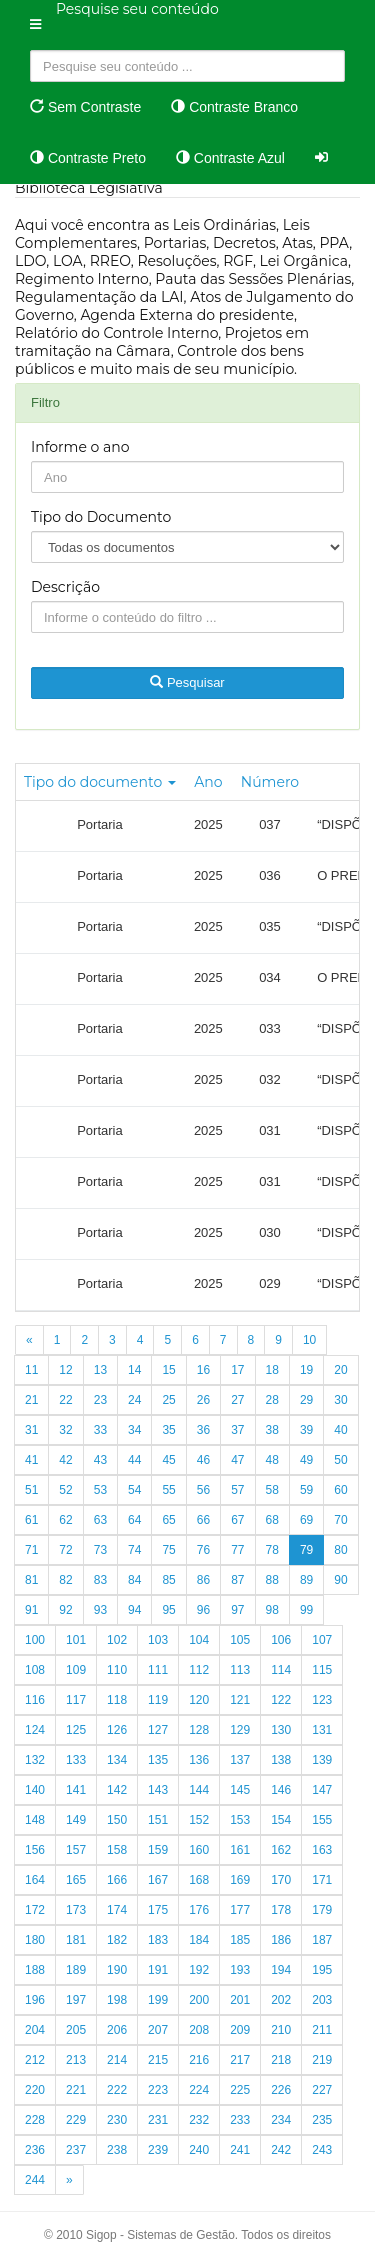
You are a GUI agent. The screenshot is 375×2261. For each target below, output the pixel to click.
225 (240, 2090)
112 (199, 1670)
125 (76, 1730)
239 (158, 2150)
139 (322, 1760)
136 (199, 1760)
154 (281, 1820)
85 (168, 1580)
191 (158, 1970)
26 (203, 1400)
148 (35, 1820)
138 (281, 1760)
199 (158, 2000)
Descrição (65, 587)
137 (240, 1760)
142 (117, 1790)
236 (35, 2150)
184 (199, 1940)
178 (281, 1910)
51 (31, 1490)
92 (65, 1610)
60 (340, 1490)
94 (134, 1610)
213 (76, 2060)
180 (35, 1940)
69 (306, 1520)
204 (35, 2030)
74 (134, 1550)
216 (199, 2060)
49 (306, 1460)
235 (322, 2120)
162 (281, 1850)
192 (199, 1970)
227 (322, 2090)
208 (199, 2030)
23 (100, 1400)
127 (158, 1730)
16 (203, 1370)
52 (65, 1490)
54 (134, 1490)
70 (340, 1520)
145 (240, 1790)
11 (31, 1370)
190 (117, 1970)
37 (237, 1430)
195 (322, 1970)
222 (117, 2090)
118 (117, 1700)
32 (65, 1430)
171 (322, 1880)
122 (281, 1700)
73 (100, 1550)
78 (272, 1550)
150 (117, 1820)
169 (240, 1880)
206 (117, 2030)
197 (76, 2000)
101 (76, 1640)
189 (76, 1970)
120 (199, 1700)
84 (134, 1580)
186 (281, 1940)
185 (240, 1940)
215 (158, 2060)
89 (306, 1580)
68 (272, 1520)
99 (306, 1610)
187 (322, 1940)
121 (240, 1700)
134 (117, 1760)
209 (240, 2030)
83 (100, 1580)
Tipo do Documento (101, 517)
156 (35, 1850)
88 (272, 1580)
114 (281, 1670)
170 (281, 1880)
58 (272, 1490)
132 (35, 1760)
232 (199, 2120)
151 (158, 1820)
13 (100, 1370)
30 (340, 1400)
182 (117, 1940)
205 (76, 2030)
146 (281, 1790)
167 (158, 1880)
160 (199, 1850)
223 (158, 2090)
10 (309, 1340)
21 (31, 1400)
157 (76, 1850)
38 (272, 1430)
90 (340, 1580)
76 (203, 1550)
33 (100, 1430)
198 (117, 2000)
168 (199, 1880)
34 (134, 1430)
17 (237, 1370)
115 (322, 1670)
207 (158, 2030)
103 (158, 1640)
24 (134, 1400)
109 (76, 1670)
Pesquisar (187, 682)
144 (199, 1790)
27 (237, 1400)
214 (117, 2060)
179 (322, 1910)
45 (168, 1460)
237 (76, 2150)
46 (203, 1460)
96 (203, 1610)
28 (272, 1400)
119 (158, 1700)
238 (117, 2150)
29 (306, 1400)
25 (168, 1400)
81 (31, 1580)
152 (199, 1820)
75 (168, 1550)
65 (168, 1520)
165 (76, 1880)
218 (281, 2060)
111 (158, 1670)
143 (158, 1790)
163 (322, 1850)
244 (35, 2180)
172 (35, 1910)
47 (237, 1460)
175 (158, 1910)
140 (35, 1790)
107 (322, 1640)
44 (134, 1460)
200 (199, 2000)
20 (340, 1370)
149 (76, 1820)
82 (65, 1580)
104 (199, 1640)
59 (306, 1490)
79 (306, 1550)
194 (281, 1970)
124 (35, 1730)
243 (322, 2150)
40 (340, 1430)
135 (158, 1760)
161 (240, 1850)
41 (31, 1460)
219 (322, 2060)
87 (237, 1580)
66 (203, 1520)
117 (76, 1700)
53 (100, 1490)
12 (65, 1370)
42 (65, 1460)
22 (65, 1400)
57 (237, 1490)
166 (117, 1880)
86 (203, 1580)
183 (158, 1940)
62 (65, 1520)
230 (117, 2120)
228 (35, 2120)
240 (199, 2150)
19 (306, 1370)
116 (35, 1700)
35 (168, 1430)
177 (240, 1910)
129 (240, 1730)
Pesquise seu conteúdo (137, 9)
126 (117, 1730)
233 (240, 2120)
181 (76, 1940)
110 (117, 1670)
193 (240, 1970)
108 (35, 1670)
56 (203, 1490)
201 (240, 2000)
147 (322, 1790)
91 (31, 1610)
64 (134, 1520)
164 (35, 1880)
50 (340, 1460)
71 (31, 1550)
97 (237, 1610)
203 (322, 2000)
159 (158, 1850)
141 (76, 1790)
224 (199, 2090)
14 (134, 1370)
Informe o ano (80, 447)
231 (158, 2120)
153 (240, 1820)
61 (31, 1520)
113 (240, 1670)
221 (76, 2090)
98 (272, 1610)
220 (35, 2090)
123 (322, 1700)
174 (117, 1910)
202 (281, 2000)
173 (76, 1910)
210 (281, 2030)
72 (65, 1550)
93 (100, 1610)
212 (35, 2060)
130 (281, 1730)
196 (35, 2000)
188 (35, 1970)
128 (199, 1730)
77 (237, 1550)
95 (168, 1610)
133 (76, 1760)
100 (35, 1640)
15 (168, 1370)
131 (322, 1730)
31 (31, 1430)
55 (168, 1490)
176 (199, 1910)
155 (322, 1820)
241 (240, 2150)
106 (281, 1640)
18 (272, 1370)
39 (306, 1430)
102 (117, 1640)
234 (281, 2120)
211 (322, 2030)
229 (76, 2120)
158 (117, 1850)
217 (240, 2060)
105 (240, 1640)
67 (237, 1520)
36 (203, 1430)
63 (100, 1520)
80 (340, 1550)
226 (281, 2090)
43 (100, 1460)
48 (272, 1460)
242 (281, 2150)
